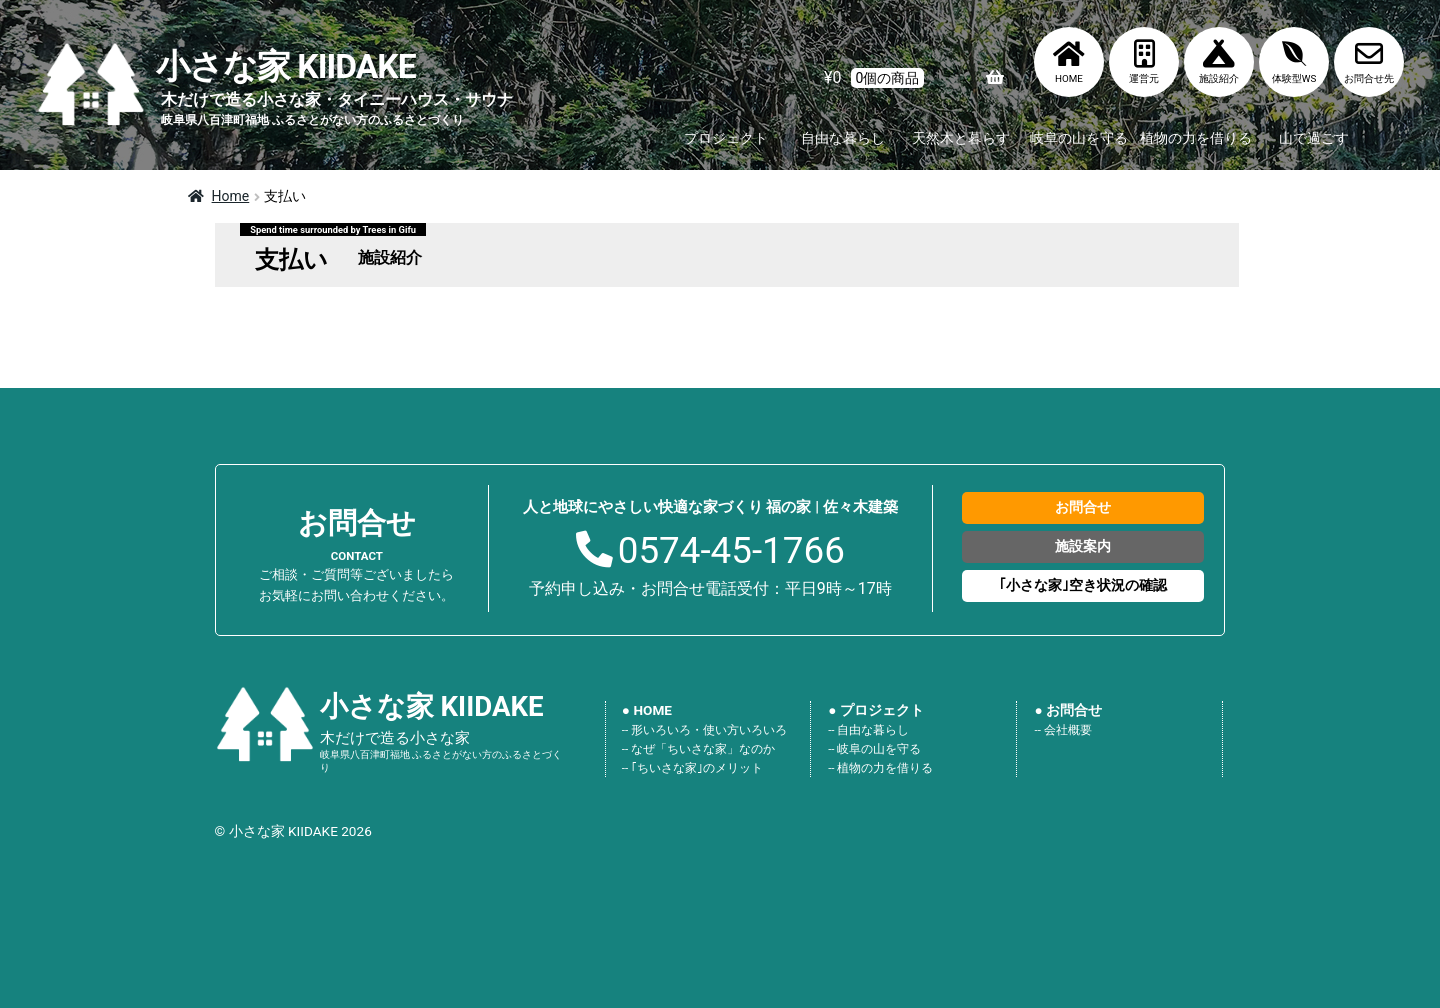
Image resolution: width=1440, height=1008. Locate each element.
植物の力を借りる (1196, 138)
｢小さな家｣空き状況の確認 (1083, 585)
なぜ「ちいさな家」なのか (703, 749)
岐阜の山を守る (1079, 138)
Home (231, 196)
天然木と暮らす (961, 138)
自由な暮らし (843, 138)
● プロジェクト (876, 710)
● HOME (647, 710)
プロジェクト (726, 138)
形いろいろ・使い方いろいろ (709, 730)
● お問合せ (1069, 710)
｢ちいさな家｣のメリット (697, 768)
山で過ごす (1314, 138)
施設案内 (1083, 546)
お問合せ (1083, 507)
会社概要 (1068, 730)
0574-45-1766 (731, 550)
